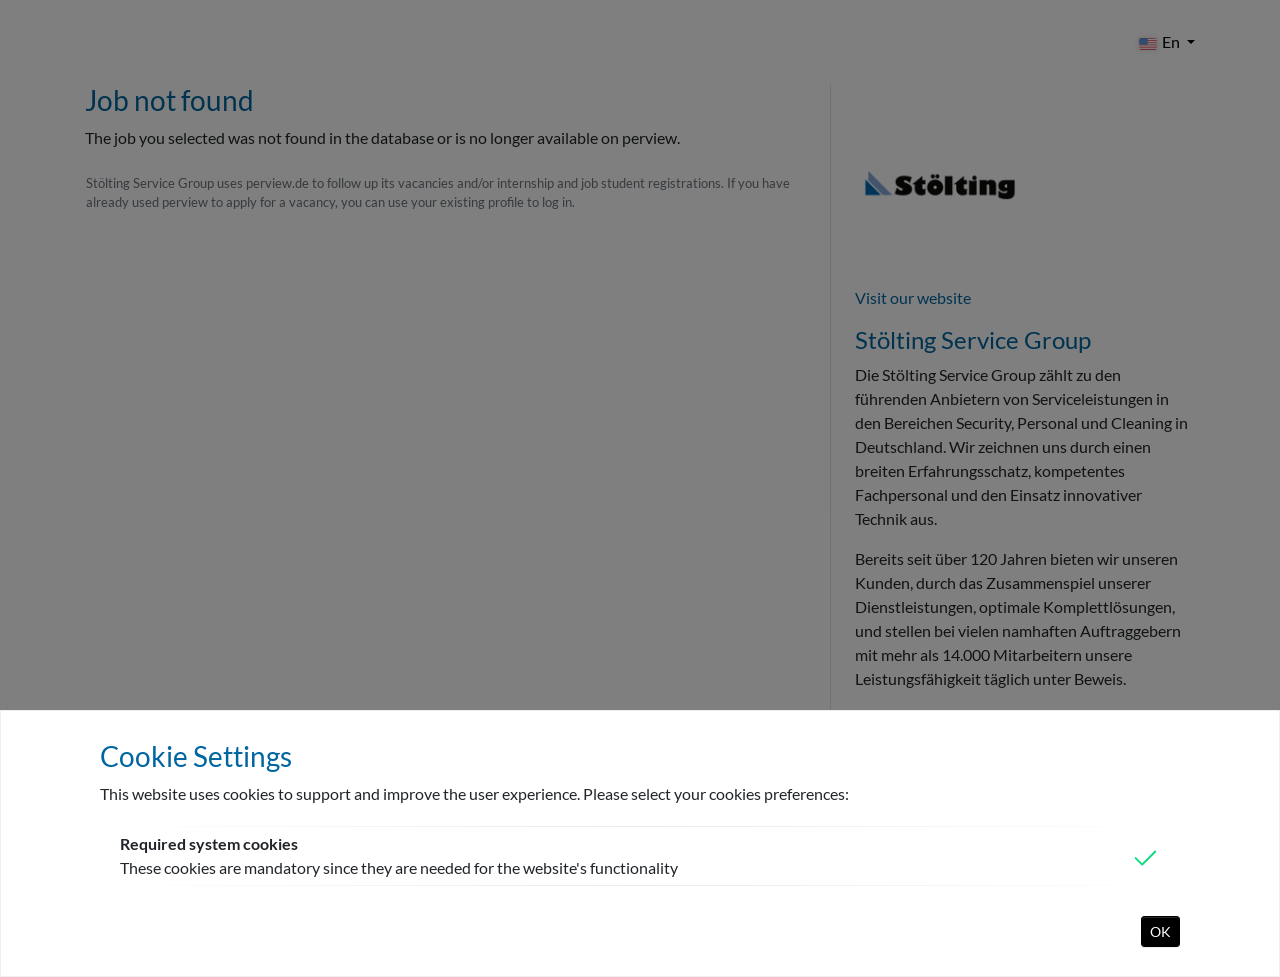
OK (1160, 931)
